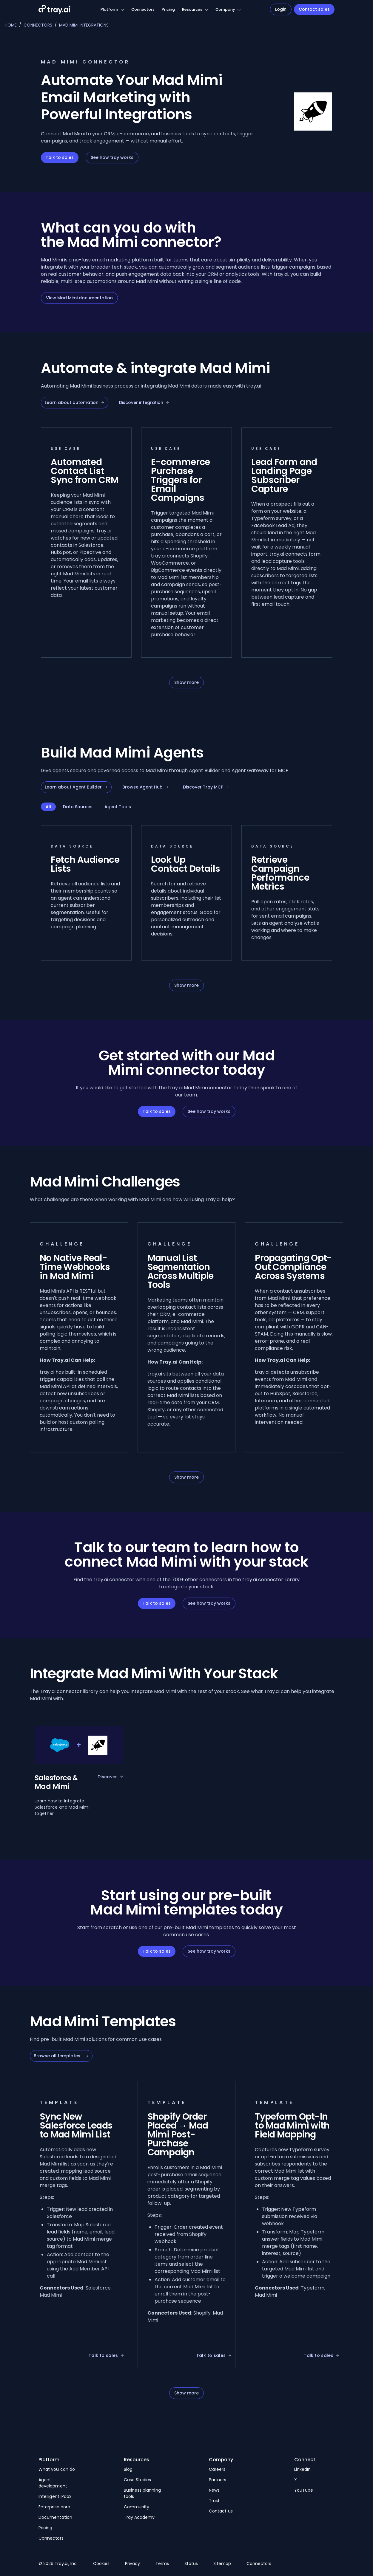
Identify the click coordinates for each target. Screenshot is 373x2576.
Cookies (101, 2563)
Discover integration (144, 402)
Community (136, 2507)
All (48, 807)
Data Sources (78, 807)
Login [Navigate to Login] (280, 9)
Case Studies (137, 2480)
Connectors (143, 9)
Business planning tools (142, 2493)
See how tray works (112, 157)
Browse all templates (61, 2056)
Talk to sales (60, 157)
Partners (217, 2480)
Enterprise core (54, 2507)
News (214, 2490)
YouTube (303, 2490)
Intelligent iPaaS (55, 2496)
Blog (128, 2469)
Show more (186, 682)
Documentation (55, 2517)
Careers (217, 2469)
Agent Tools (117, 807)
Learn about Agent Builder (76, 787)
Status (191, 2563)
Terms (162, 2563)
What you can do (56, 2469)
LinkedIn (302, 2469)
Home (11, 25)
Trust (214, 2501)
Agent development (52, 2483)
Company (225, 9)
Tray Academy (139, 2517)
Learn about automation (74, 402)
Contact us (221, 2511)
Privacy (132, 2563)
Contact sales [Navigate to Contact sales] (314, 9)
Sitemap (222, 2563)
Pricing (168, 9)
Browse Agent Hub (145, 787)
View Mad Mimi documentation (79, 298)
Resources (192, 9)
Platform (109, 9)
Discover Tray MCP (206, 787)
